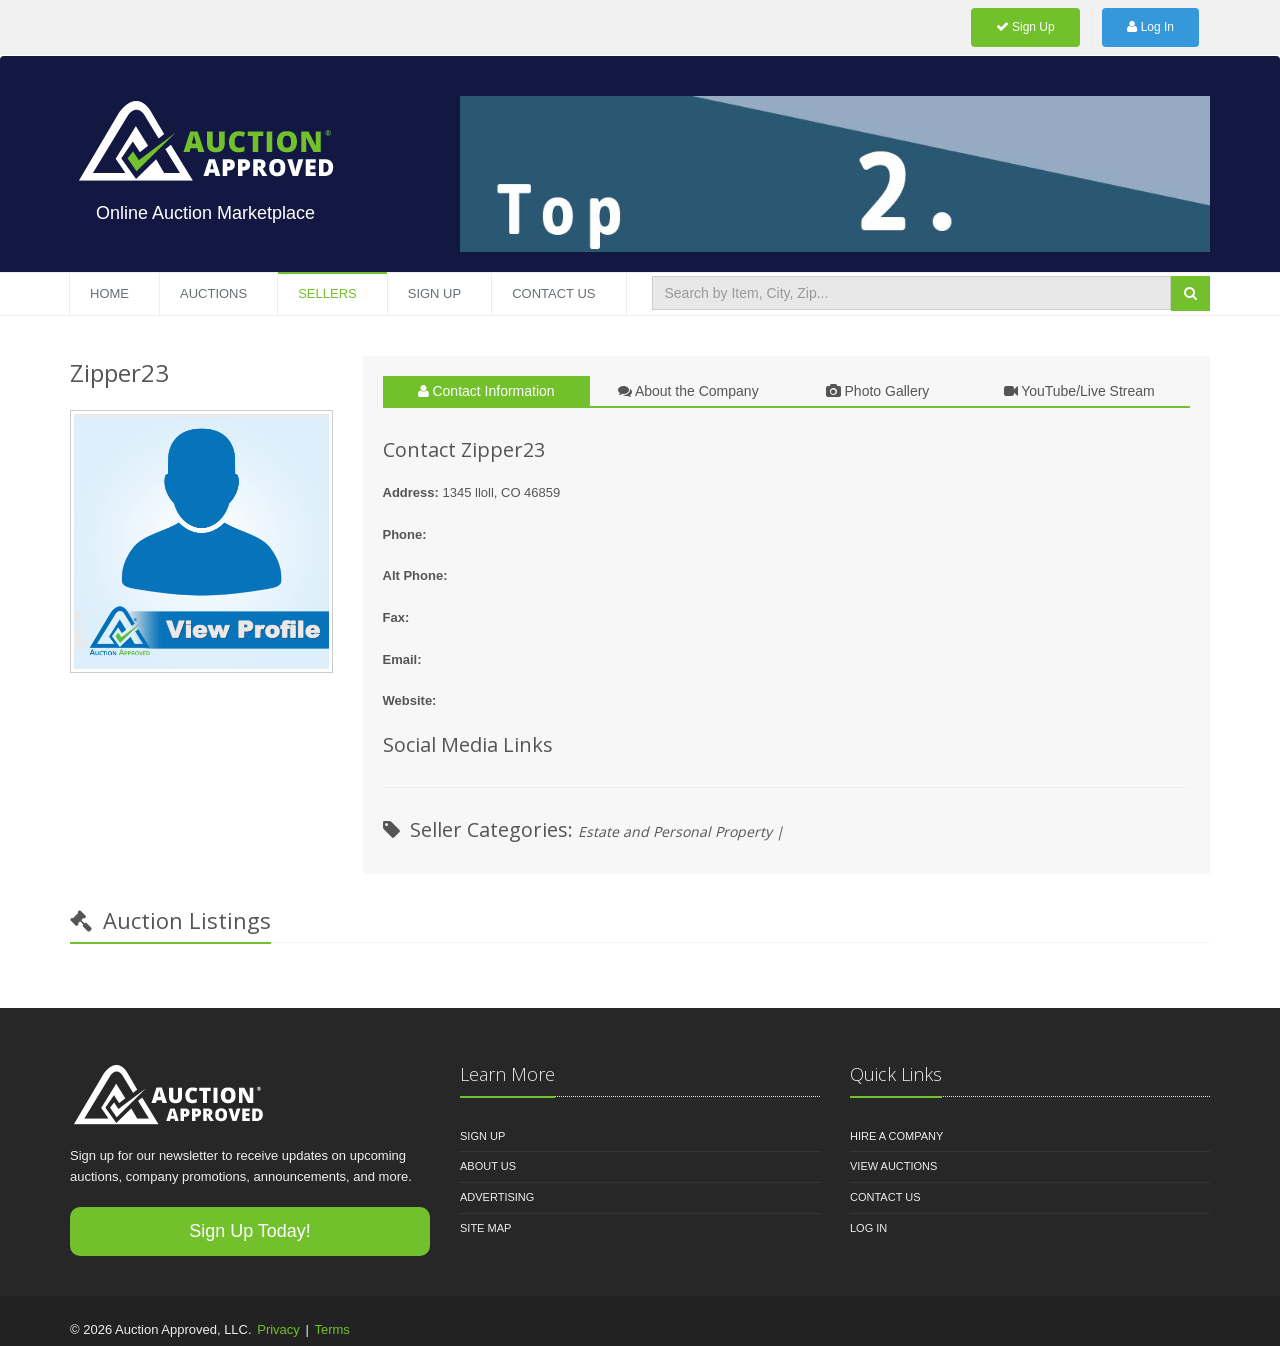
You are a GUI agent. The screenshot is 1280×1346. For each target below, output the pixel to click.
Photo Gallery (878, 391)
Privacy (278, 1329)
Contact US (553, 293)
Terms (331, 1329)
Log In (1150, 27)
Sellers (327, 293)
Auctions (213, 293)
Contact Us (885, 1197)
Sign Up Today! (250, 1231)
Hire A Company (896, 1136)
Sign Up (1025, 27)
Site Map (485, 1228)
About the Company (688, 391)
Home (109, 293)
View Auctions (893, 1166)
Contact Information (486, 391)
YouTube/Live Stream (1079, 391)
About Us (488, 1166)
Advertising (497, 1197)
